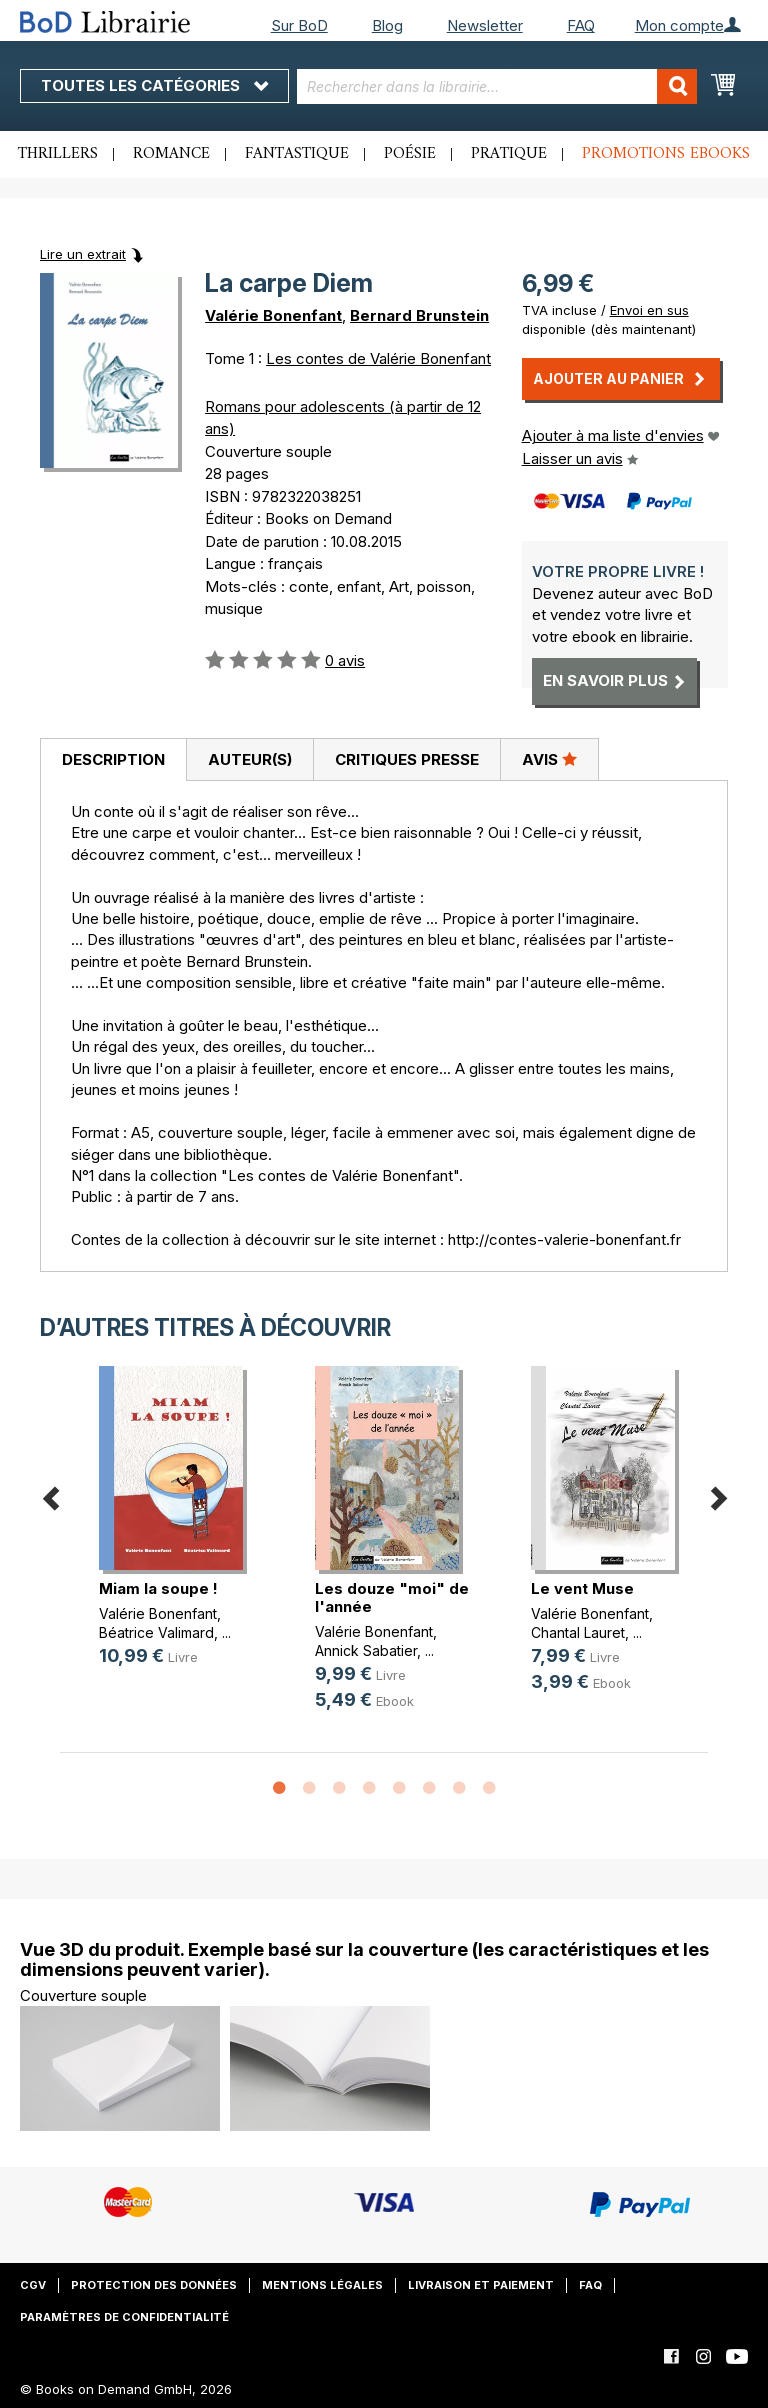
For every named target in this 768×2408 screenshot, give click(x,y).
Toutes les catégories (154, 85)
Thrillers (58, 154)
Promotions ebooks (666, 154)
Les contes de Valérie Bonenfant (378, 358)
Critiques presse (407, 759)
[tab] (113, 760)
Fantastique (297, 154)
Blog (387, 25)
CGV (33, 2285)
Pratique (509, 154)
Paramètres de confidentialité (124, 2317)
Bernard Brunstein (419, 315)
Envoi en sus (649, 310)
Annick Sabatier (366, 1650)
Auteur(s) (250, 759)
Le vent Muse (582, 1588)
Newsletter (485, 25)
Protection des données (154, 2285)
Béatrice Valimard (156, 1632)
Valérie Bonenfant (273, 315)
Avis (549, 759)
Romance (171, 154)
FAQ (581, 25)
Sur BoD (299, 25)
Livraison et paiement (481, 2285)
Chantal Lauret (578, 1632)
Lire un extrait (83, 254)
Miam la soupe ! (158, 1588)
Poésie (410, 154)
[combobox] (497, 86)
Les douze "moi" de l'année (392, 1597)
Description (113, 759)
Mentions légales (322, 2285)
